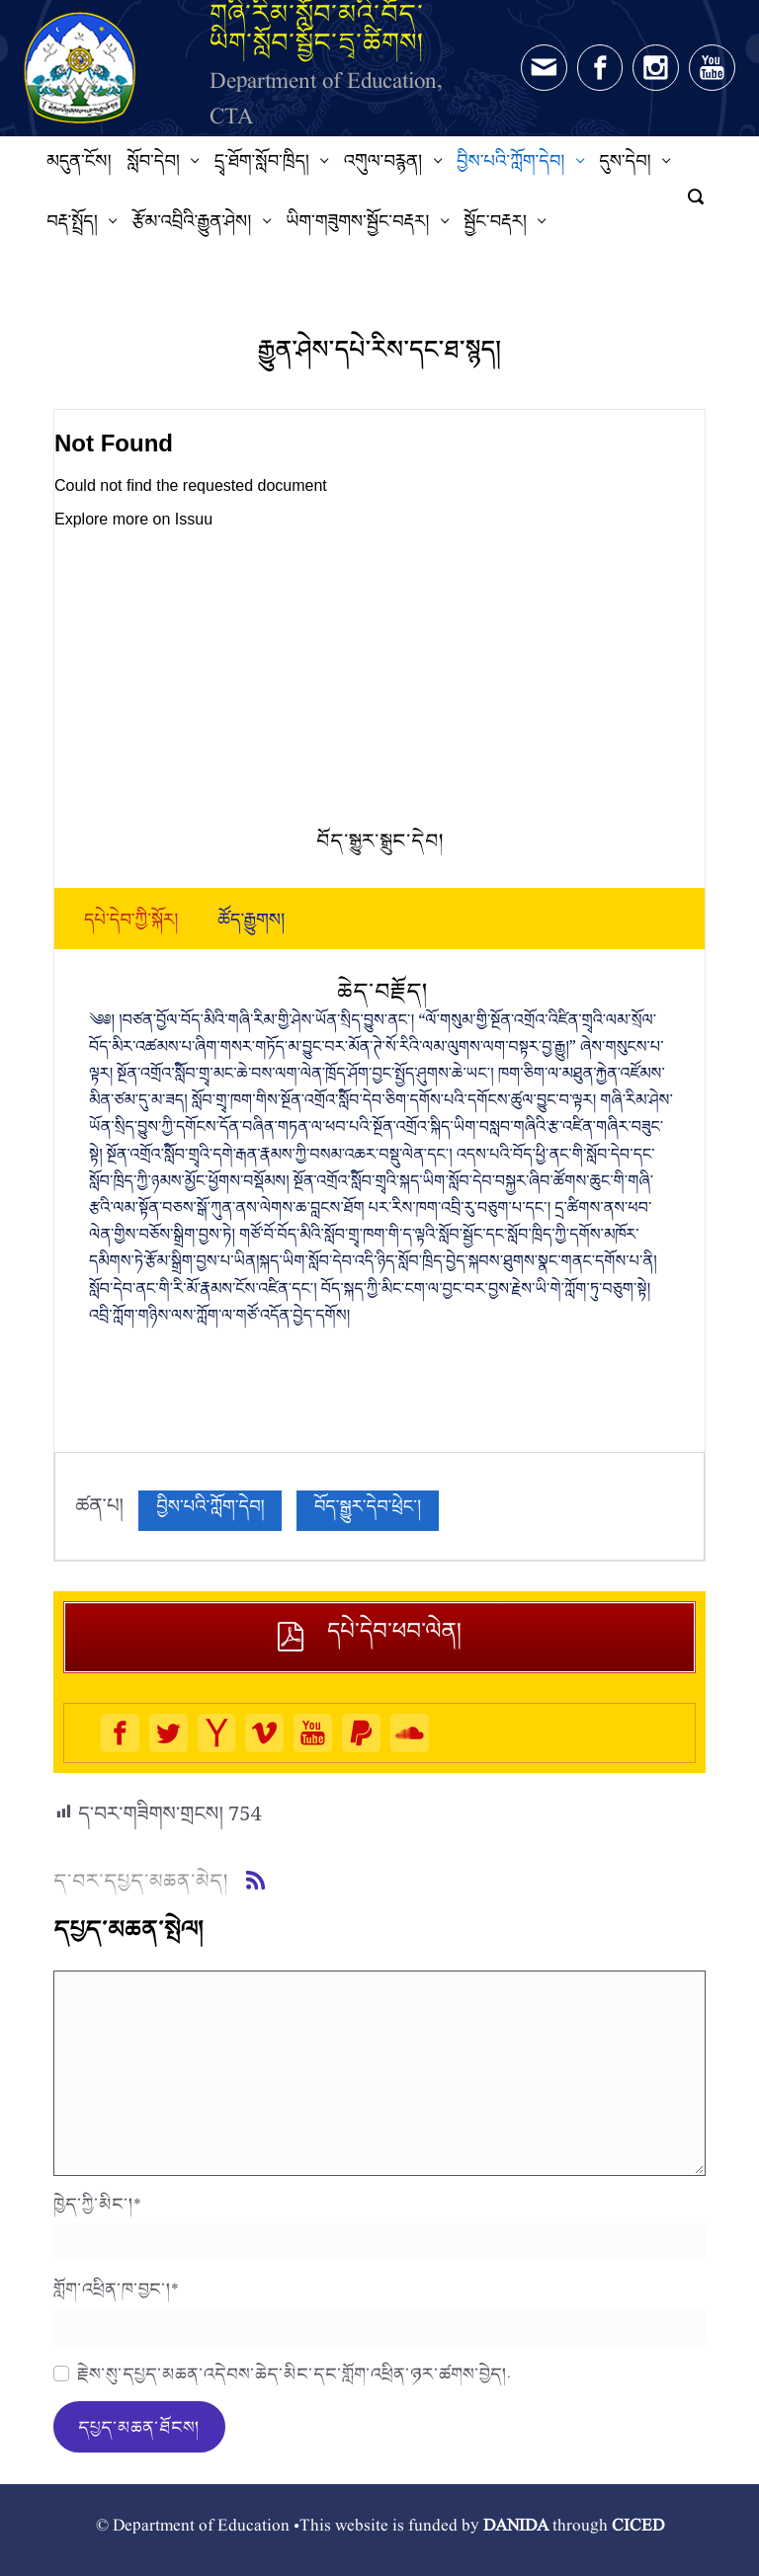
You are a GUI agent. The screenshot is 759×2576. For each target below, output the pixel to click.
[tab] (131, 924)
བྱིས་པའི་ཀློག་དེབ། (210, 1510)
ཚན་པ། (99, 1511)
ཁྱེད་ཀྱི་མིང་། (97, 2203)
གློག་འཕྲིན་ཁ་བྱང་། (116, 2288)
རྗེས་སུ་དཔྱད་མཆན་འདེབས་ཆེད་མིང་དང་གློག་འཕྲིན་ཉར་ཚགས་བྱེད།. (294, 2373)
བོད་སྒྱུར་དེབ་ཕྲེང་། (367, 1510)
